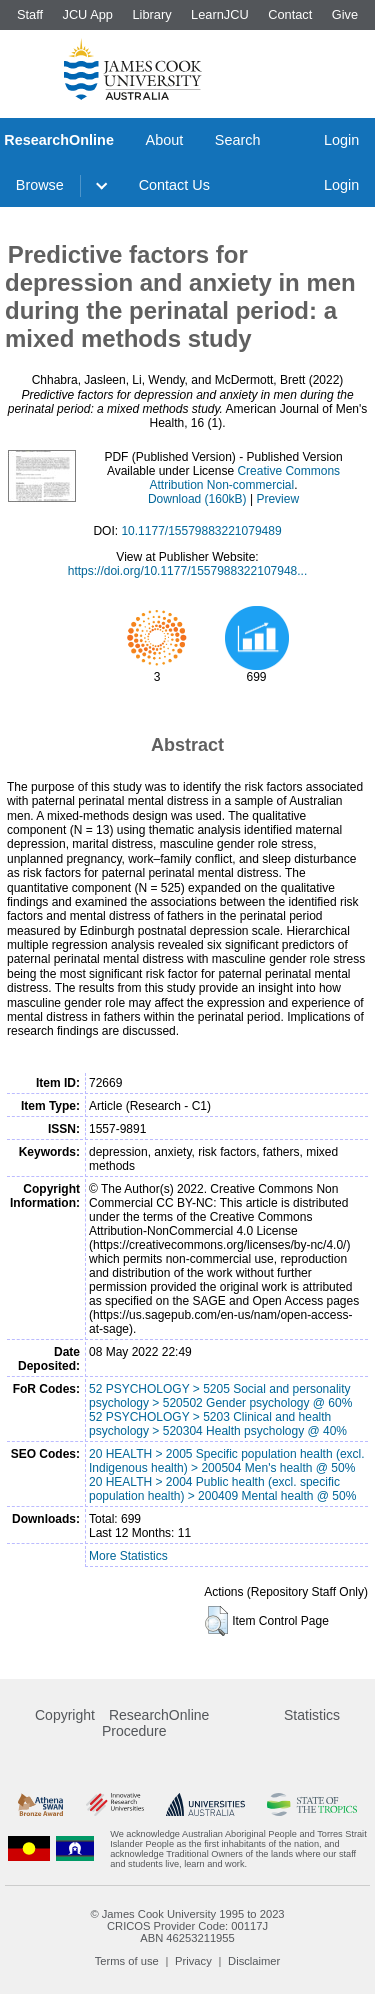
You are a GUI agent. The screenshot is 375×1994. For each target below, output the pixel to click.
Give (345, 14)
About (165, 140)
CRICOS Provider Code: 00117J (187, 1926)
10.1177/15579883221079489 (201, 531)
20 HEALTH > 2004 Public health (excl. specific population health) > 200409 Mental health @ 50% (222, 1489)
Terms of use (127, 1961)
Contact (290, 14)
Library (151, 14)
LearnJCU (220, 14)
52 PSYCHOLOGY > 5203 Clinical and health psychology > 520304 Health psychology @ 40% (218, 1424)
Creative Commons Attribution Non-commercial (244, 478)
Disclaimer (254, 1961)
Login (341, 140)
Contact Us (174, 185)
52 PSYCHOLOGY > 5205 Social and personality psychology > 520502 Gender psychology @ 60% (220, 1396)
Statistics (312, 1715)
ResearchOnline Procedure (155, 1723)
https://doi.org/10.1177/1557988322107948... (188, 571)
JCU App (87, 14)
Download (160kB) (197, 499)
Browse (40, 185)
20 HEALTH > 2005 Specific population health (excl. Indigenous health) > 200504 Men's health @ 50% (227, 1461)
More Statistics (128, 1556)
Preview (277, 499)
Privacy (193, 1961)
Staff (30, 14)
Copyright (65, 1715)
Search (238, 140)
